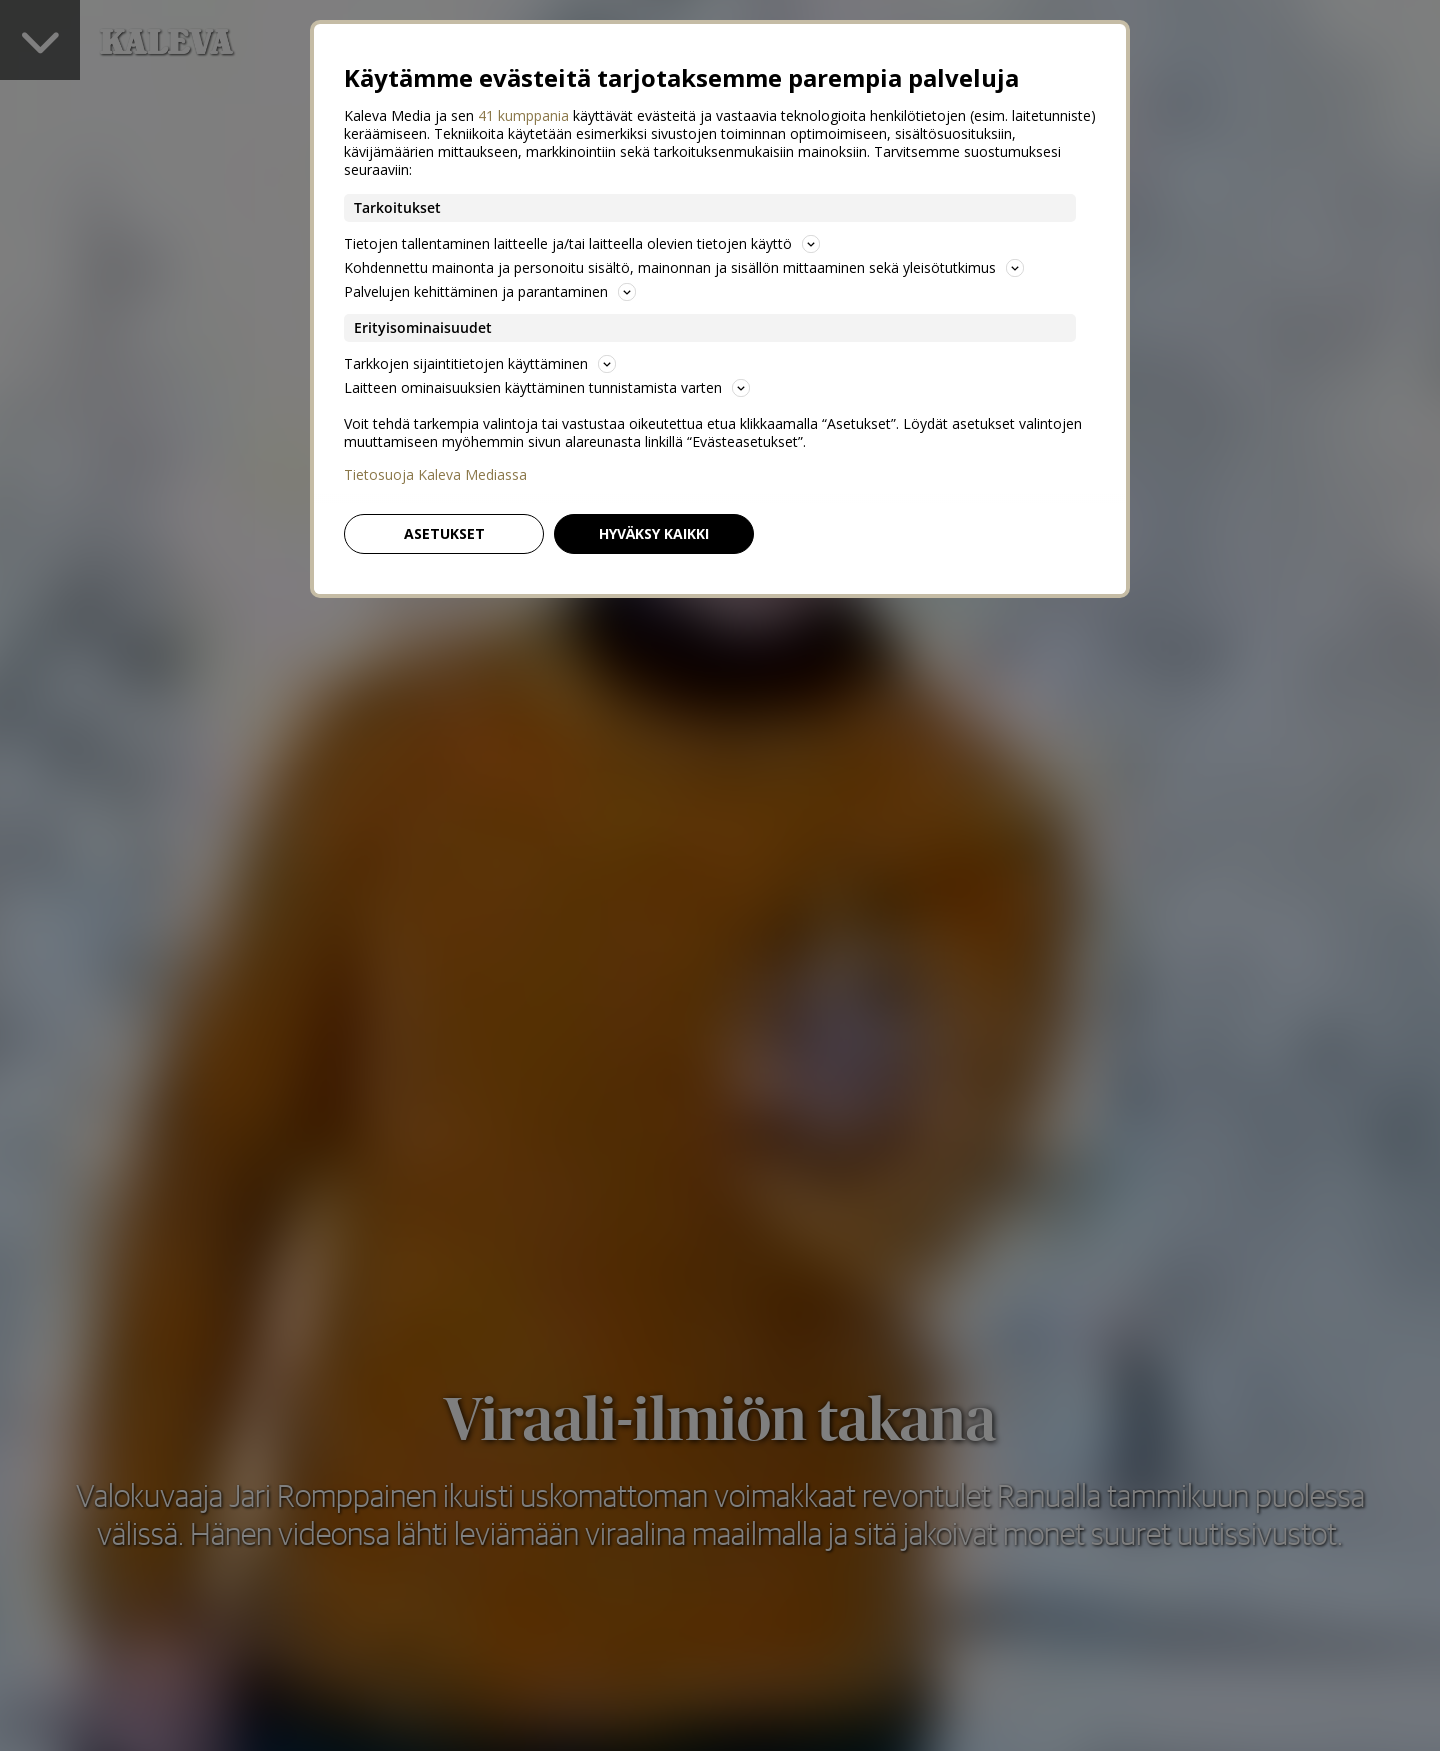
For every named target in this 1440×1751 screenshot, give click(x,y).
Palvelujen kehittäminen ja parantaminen (490, 291)
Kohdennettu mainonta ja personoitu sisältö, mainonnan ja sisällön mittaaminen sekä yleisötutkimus (684, 267)
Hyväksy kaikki (654, 533)
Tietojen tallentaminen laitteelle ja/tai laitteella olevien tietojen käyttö (582, 243)
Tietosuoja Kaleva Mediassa (435, 475)
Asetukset (444, 533)
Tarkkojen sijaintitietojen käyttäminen (480, 363)
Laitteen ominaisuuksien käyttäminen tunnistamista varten (547, 387)
